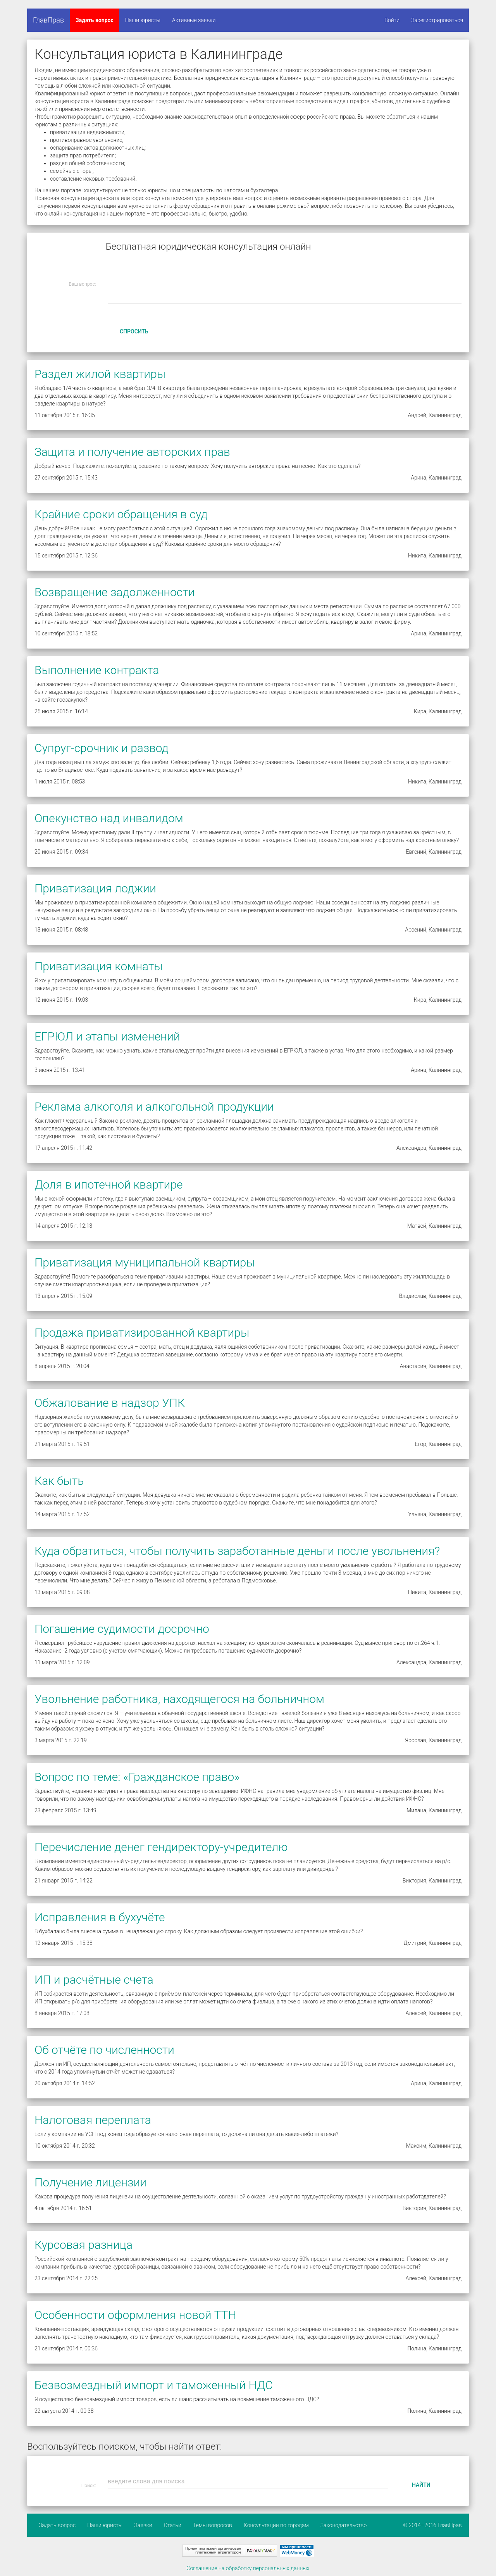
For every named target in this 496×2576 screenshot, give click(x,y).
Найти (421, 2485)
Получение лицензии (90, 2182)
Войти (392, 20)
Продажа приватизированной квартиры (142, 1332)
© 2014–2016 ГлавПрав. (433, 2525)
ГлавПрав (48, 20)
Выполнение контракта (96, 670)
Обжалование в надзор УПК (109, 1403)
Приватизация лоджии (95, 888)
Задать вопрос (95, 20)
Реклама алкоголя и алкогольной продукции (154, 1106)
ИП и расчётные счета (93, 1979)
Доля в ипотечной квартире (108, 1184)
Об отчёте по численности (104, 2050)
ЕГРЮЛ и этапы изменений (107, 1036)
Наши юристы (142, 20)
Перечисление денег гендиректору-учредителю (161, 1847)
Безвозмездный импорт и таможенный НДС (153, 2385)
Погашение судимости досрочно (121, 1629)
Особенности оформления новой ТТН (135, 2315)
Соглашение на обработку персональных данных (247, 2568)
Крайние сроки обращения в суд (121, 514)
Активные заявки (194, 20)
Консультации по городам (276, 2525)
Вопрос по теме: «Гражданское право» (136, 1777)
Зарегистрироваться (437, 20)
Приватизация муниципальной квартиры (144, 1262)
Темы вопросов (212, 2525)
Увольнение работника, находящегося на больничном (179, 1699)
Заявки (143, 2525)
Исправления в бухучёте (99, 1917)
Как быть (59, 1480)
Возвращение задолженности (114, 592)
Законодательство (343, 2525)
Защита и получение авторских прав (132, 452)
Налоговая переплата (92, 2120)
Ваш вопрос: (82, 284)
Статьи (172, 2525)
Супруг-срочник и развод (101, 748)
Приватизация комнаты (98, 966)
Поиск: (88, 2485)
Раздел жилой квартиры (99, 374)
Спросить (134, 331)
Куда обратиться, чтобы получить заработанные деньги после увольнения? (237, 1551)
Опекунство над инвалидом (108, 818)
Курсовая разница (83, 2245)
